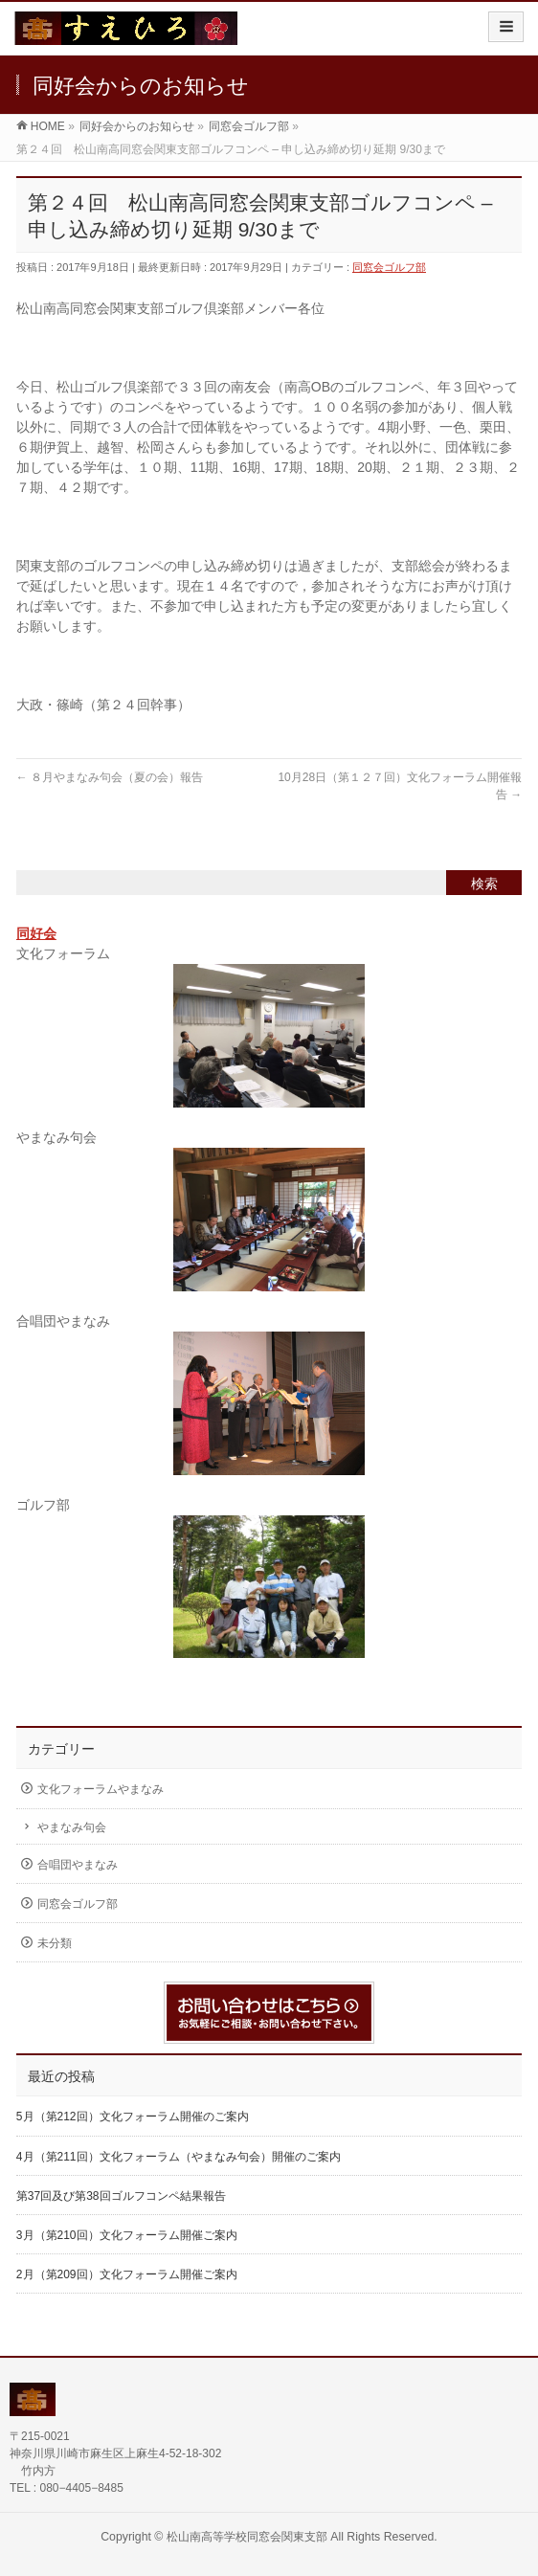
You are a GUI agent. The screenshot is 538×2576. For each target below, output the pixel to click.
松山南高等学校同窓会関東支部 (247, 2536)
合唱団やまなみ (77, 1864)
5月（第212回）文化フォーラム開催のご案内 (132, 2116)
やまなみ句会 (71, 1827)
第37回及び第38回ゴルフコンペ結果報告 (121, 2196)
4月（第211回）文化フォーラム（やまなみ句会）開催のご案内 (178, 2156)
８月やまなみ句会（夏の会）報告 (109, 777)
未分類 (54, 1943)
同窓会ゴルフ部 (389, 267)
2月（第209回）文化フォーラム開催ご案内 (126, 2274)
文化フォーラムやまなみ (100, 1789)
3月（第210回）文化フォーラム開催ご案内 (126, 2235)
